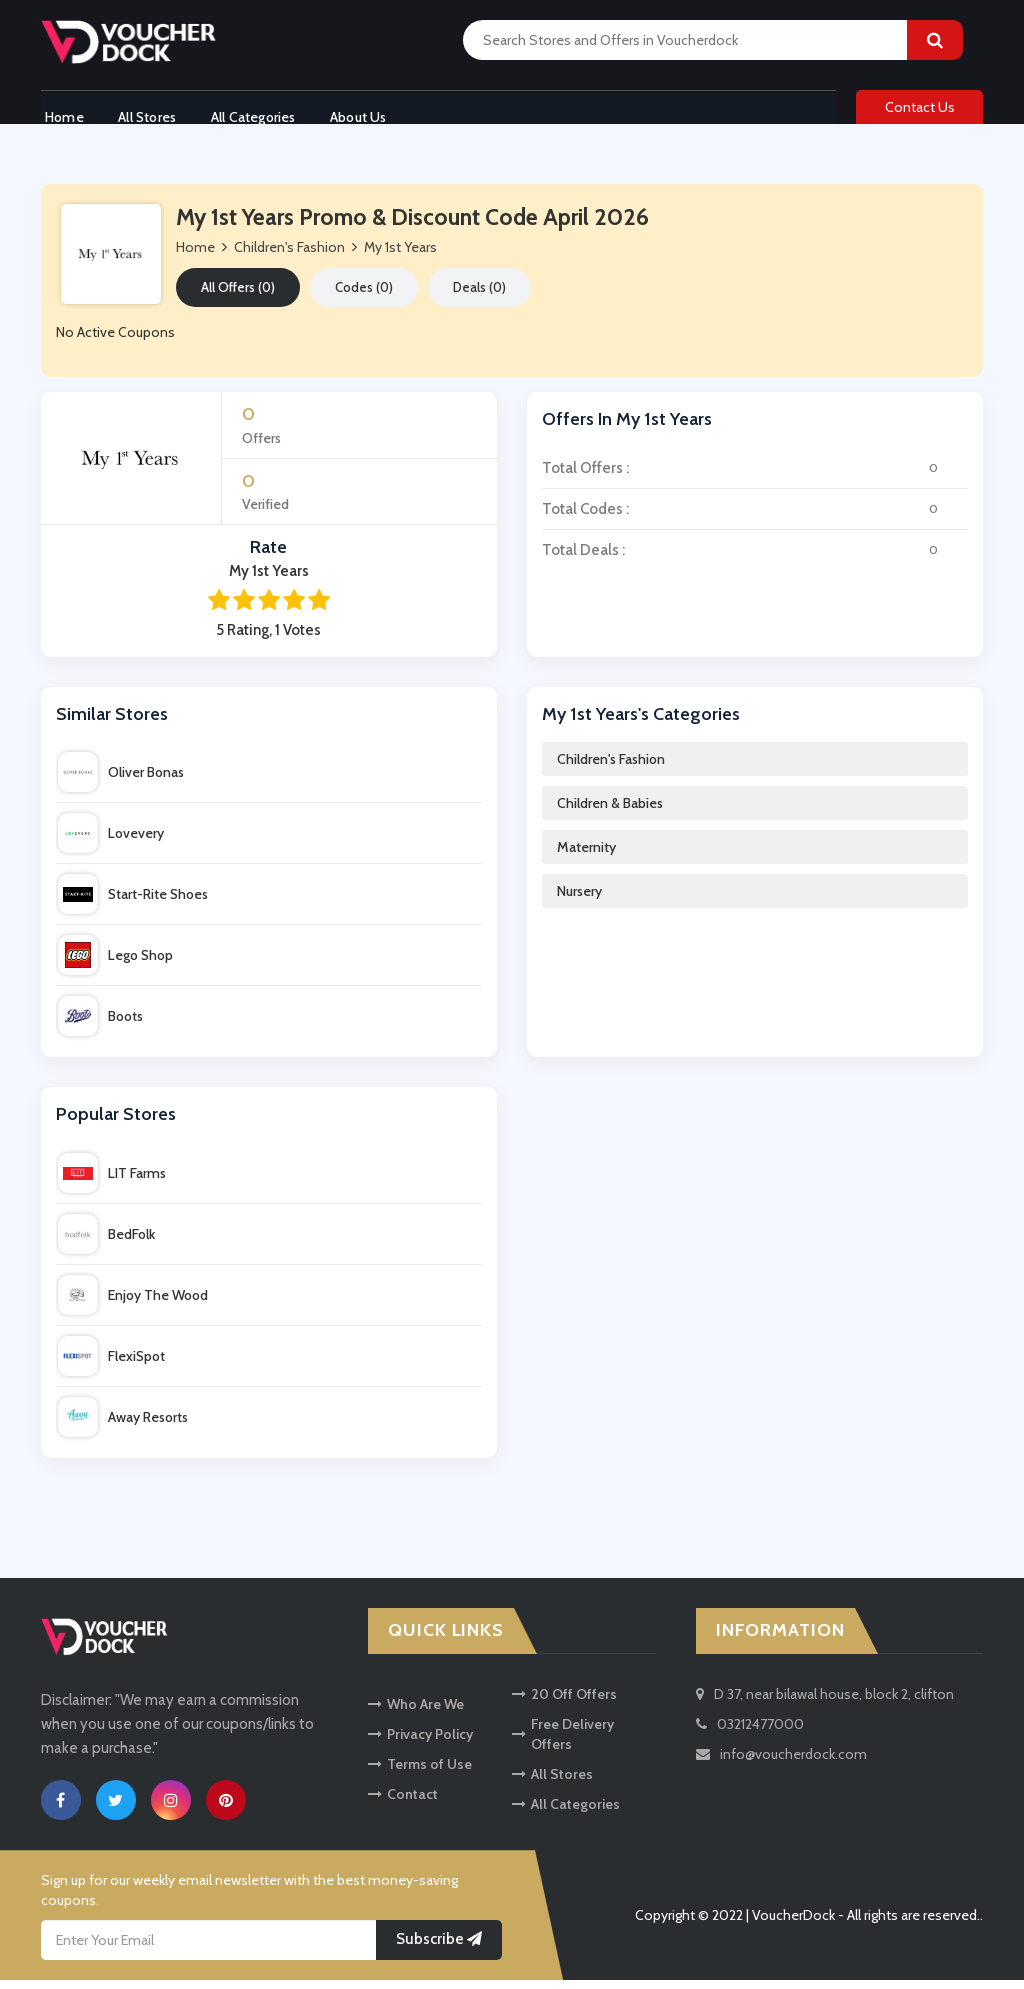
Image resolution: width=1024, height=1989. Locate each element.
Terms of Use (420, 1772)
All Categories (259, 113)
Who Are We (416, 1712)
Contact (403, 1802)
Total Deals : (755, 558)
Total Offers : (755, 476)
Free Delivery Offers (563, 1742)
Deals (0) (479, 296)
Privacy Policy (420, 1742)
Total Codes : (755, 517)
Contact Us (920, 112)
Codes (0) (364, 296)
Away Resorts (123, 1426)
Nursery (579, 900)
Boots (100, 1025)
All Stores (148, 113)
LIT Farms (112, 1182)
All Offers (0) (238, 296)
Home (60, 113)
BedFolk (106, 1243)
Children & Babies (610, 812)
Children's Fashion (611, 768)
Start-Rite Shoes (133, 903)
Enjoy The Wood (133, 1304)
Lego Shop (115, 964)
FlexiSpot (111, 1365)
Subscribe (439, 1948)
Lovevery (111, 842)
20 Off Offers (564, 1702)
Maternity (586, 856)
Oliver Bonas (121, 781)
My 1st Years (400, 256)
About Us (370, 113)
